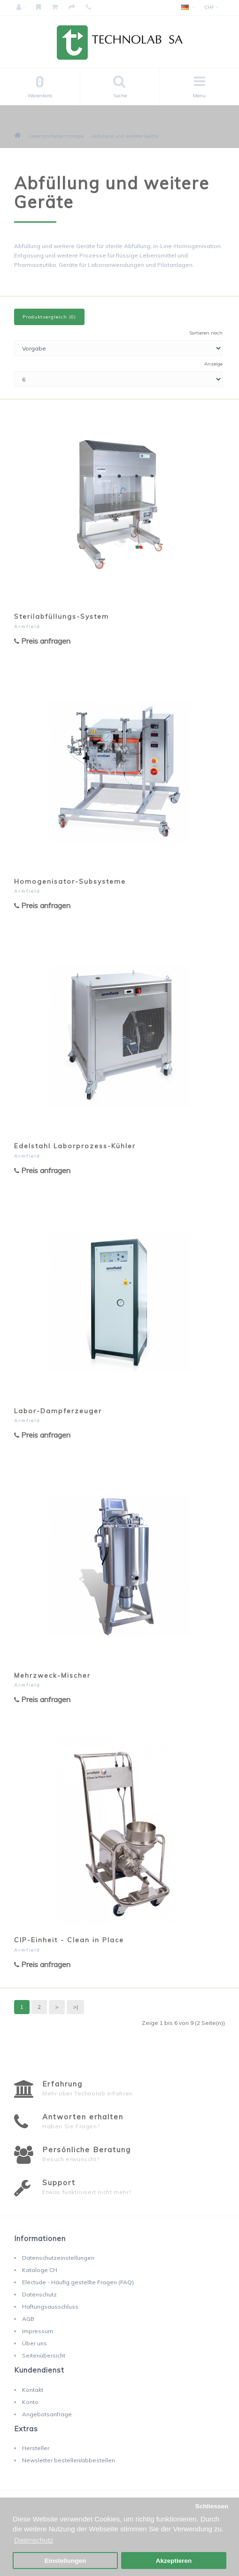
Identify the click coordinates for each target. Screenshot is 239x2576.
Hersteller (35, 2447)
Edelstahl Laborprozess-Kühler (75, 1146)
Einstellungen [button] (65, 2560)
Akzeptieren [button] (174, 2560)
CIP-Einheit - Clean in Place (69, 1940)
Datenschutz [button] (33, 2540)
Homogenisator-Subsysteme (70, 881)
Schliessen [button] (212, 2506)
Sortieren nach (206, 333)
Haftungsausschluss (50, 2306)
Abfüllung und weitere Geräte (125, 136)
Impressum (37, 2331)
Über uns (34, 2343)
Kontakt (32, 2389)
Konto (30, 2401)
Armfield (27, 626)
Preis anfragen (42, 641)
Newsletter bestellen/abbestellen (68, 2460)
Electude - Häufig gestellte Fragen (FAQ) (78, 2282)
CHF (211, 7)
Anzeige (213, 364)
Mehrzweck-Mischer (52, 1675)
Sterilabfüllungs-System (61, 616)
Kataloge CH (39, 2269)
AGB (28, 2318)
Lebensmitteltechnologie (56, 136)
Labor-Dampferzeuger (58, 1411)
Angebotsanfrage (47, 2414)
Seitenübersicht (43, 2355)
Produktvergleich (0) (49, 317)
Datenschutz (39, 2294)
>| (75, 2006)
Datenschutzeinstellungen (58, 2257)
